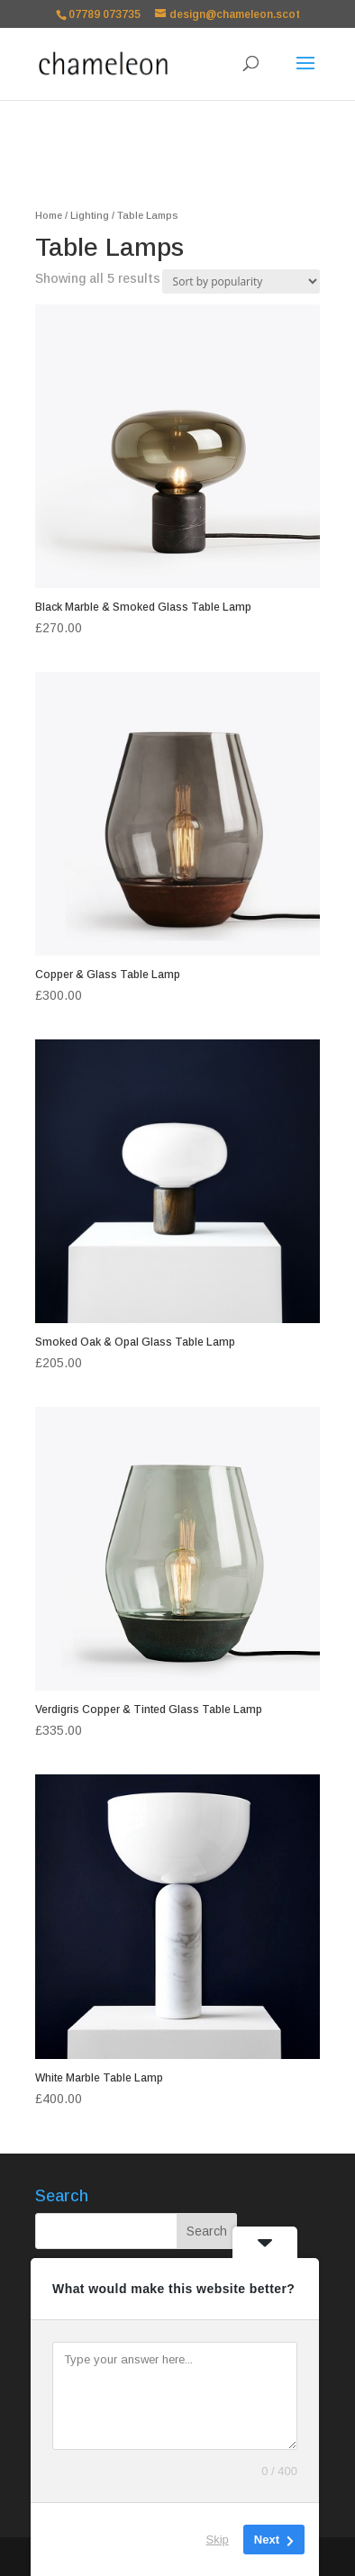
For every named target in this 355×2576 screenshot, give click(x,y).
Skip (217, 2539)
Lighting (89, 215)
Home (48, 215)
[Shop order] (241, 281)
